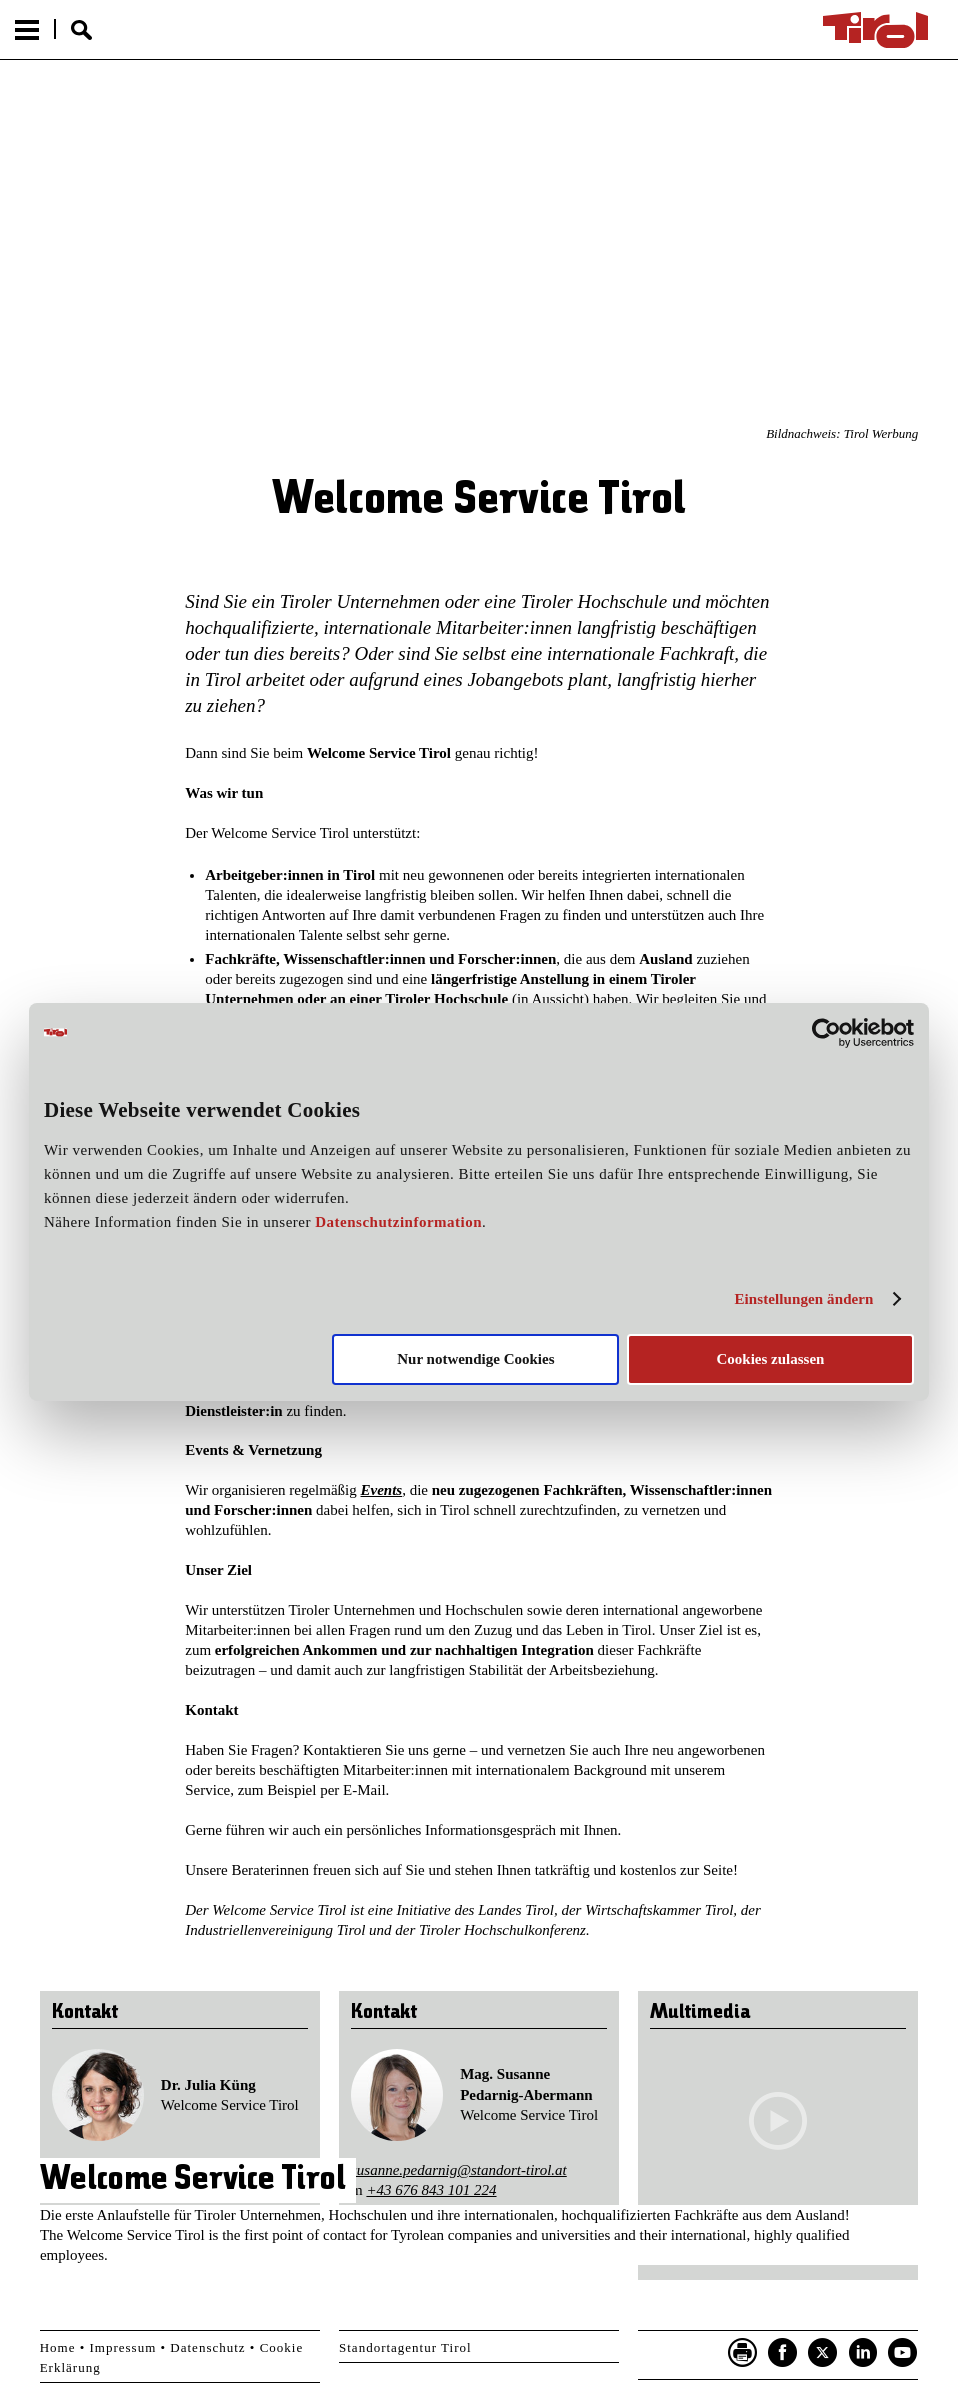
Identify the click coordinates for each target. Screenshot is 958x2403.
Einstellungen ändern (803, 1299)
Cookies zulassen (770, 1359)
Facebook (783, 2353)
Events (382, 1490)
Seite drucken (743, 2353)
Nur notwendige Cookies (475, 1359)
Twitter (823, 2353)
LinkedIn (863, 2353)
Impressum (123, 2347)
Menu (27, 30)
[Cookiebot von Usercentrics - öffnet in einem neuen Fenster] (826, 1032)
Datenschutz (207, 2347)
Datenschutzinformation (398, 1222)
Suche (81, 30)
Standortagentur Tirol (405, 2347)
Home (58, 2347)
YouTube (903, 2353)
